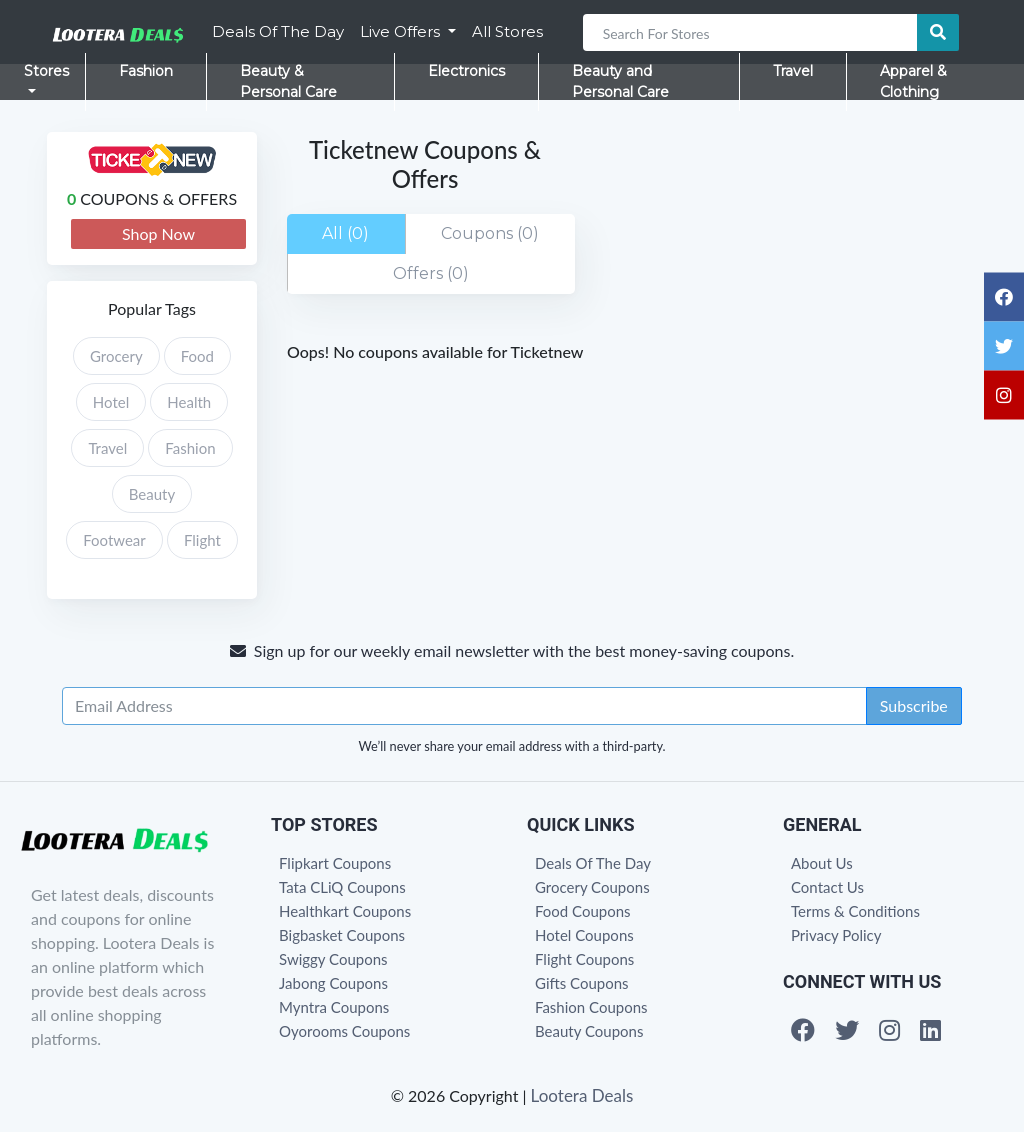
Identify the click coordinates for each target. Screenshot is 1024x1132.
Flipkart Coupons (335, 863)
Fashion (146, 71)
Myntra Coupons (334, 1007)
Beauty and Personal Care (620, 81)
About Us (822, 863)
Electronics (466, 71)
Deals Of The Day (278, 31)
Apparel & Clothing (913, 81)
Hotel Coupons (584, 935)
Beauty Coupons (589, 1031)
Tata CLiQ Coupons (342, 887)
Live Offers (402, 31)
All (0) (345, 233)
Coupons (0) (490, 233)
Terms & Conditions (855, 911)
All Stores (507, 31)
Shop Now (158, 233)
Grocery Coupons (592, 887)
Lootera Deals (582, 1095)
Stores (46, 71)
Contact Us (827, 887)
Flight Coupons (584, 959)
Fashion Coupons (591, 1007)
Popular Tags (152, 308)
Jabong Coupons (333, 983)
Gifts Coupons (582, 983)
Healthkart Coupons (345, 911)
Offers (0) (431, 273)
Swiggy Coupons (333, 959)
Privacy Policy (836, 935)
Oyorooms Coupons (344, 1031)
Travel (793, 71)
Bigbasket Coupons (342, 935)
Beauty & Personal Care (288, 81)
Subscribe (914, 705)
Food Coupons (583, 911)
